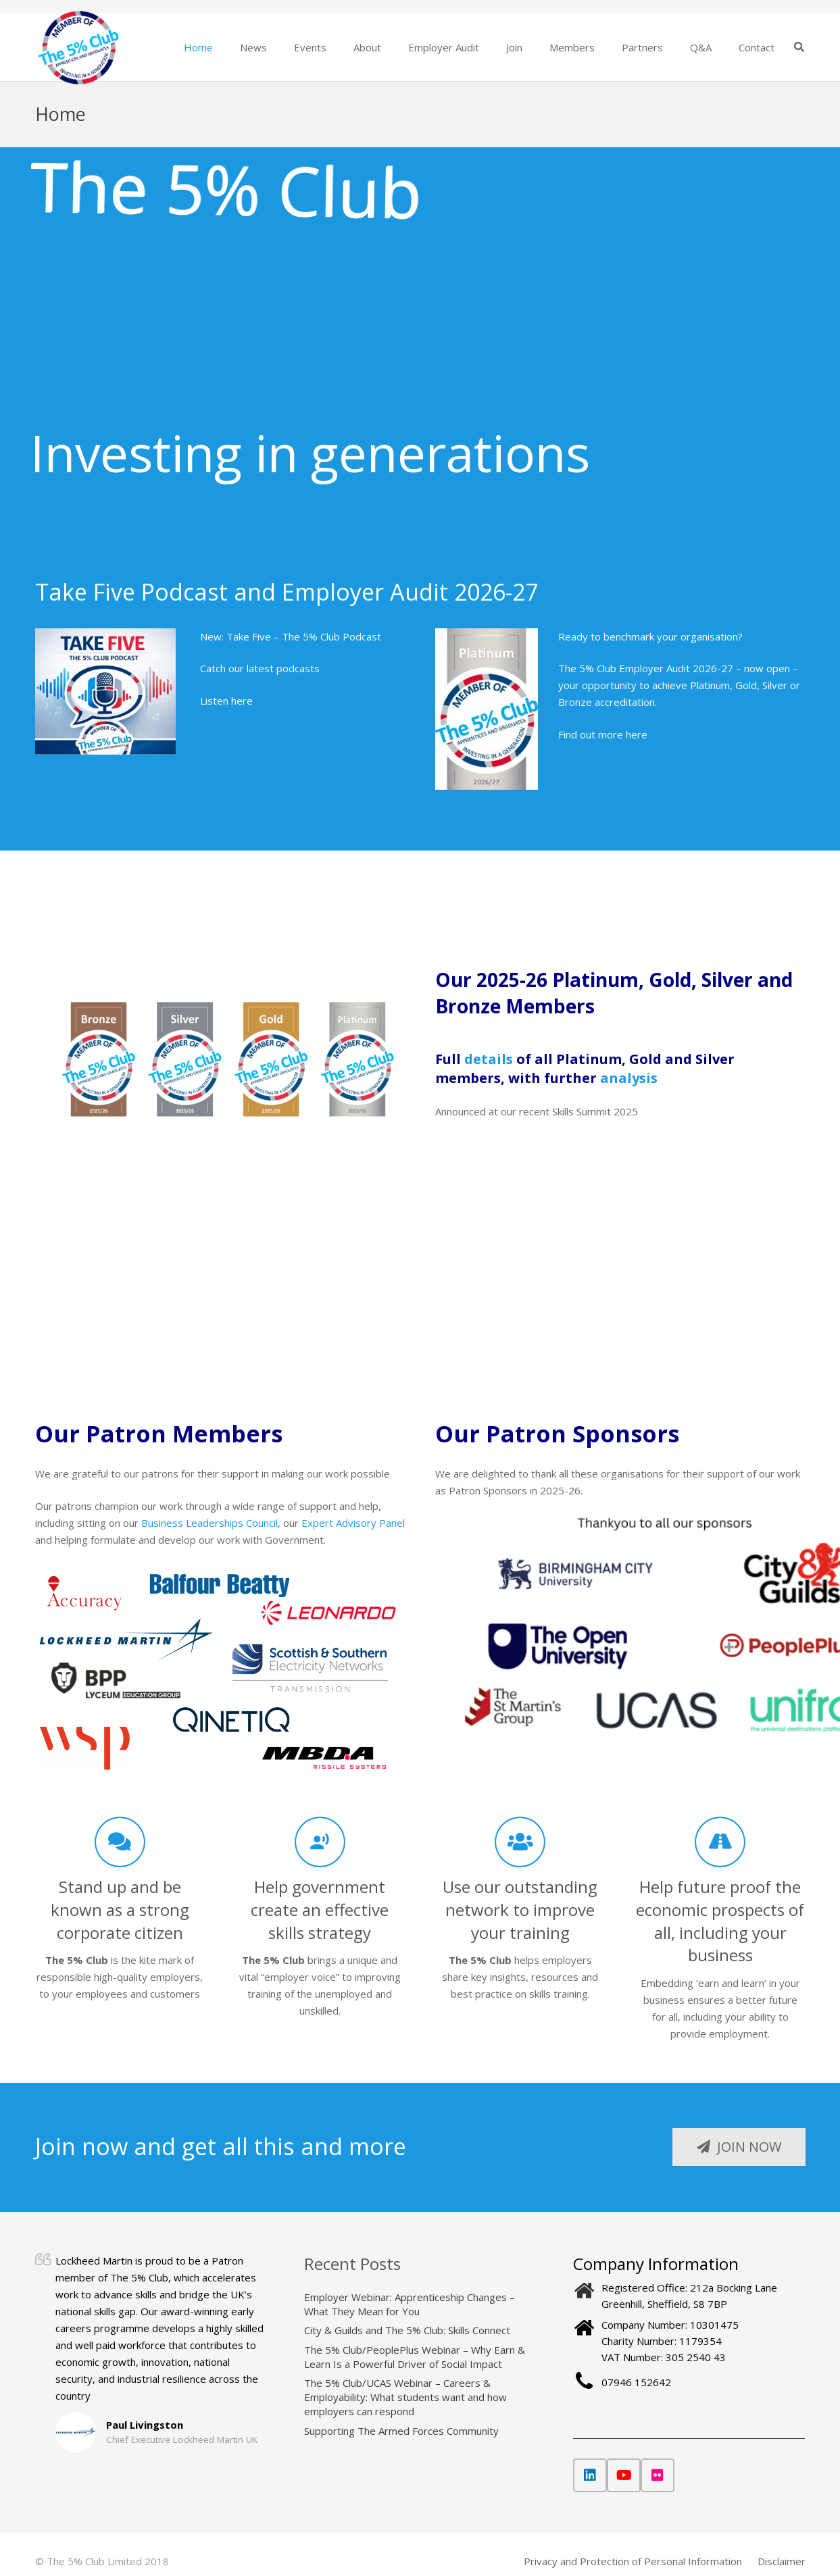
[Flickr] (657, 2475)
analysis (629, 1078)
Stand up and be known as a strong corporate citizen (120, 1909)
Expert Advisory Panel (353, 1523)
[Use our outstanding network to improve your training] (520, 1842)
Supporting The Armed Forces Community (401, 2431)
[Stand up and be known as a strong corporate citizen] (120, 1842)
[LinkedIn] (590, 2475)
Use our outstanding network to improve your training (520, 1909)
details (488, 1059)
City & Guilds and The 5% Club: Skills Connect (407, 2330)
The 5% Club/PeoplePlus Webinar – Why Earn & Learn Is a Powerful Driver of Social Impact (414, 2357)
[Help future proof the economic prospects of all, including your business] (720, 1842)
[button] (799, 47)
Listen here (226, 700)
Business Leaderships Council (209, 1523)
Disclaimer (782, 2561)
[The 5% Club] (78, 48)
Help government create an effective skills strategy (320, 1909)
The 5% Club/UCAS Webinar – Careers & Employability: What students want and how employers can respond (405, 2397)
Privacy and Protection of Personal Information (633, 2561)
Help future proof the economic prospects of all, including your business (720, 1920)
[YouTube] (624, 2475)
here (636, 734)
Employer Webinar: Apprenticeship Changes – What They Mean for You (409, 2304)
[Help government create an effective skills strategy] (320, 1842)
